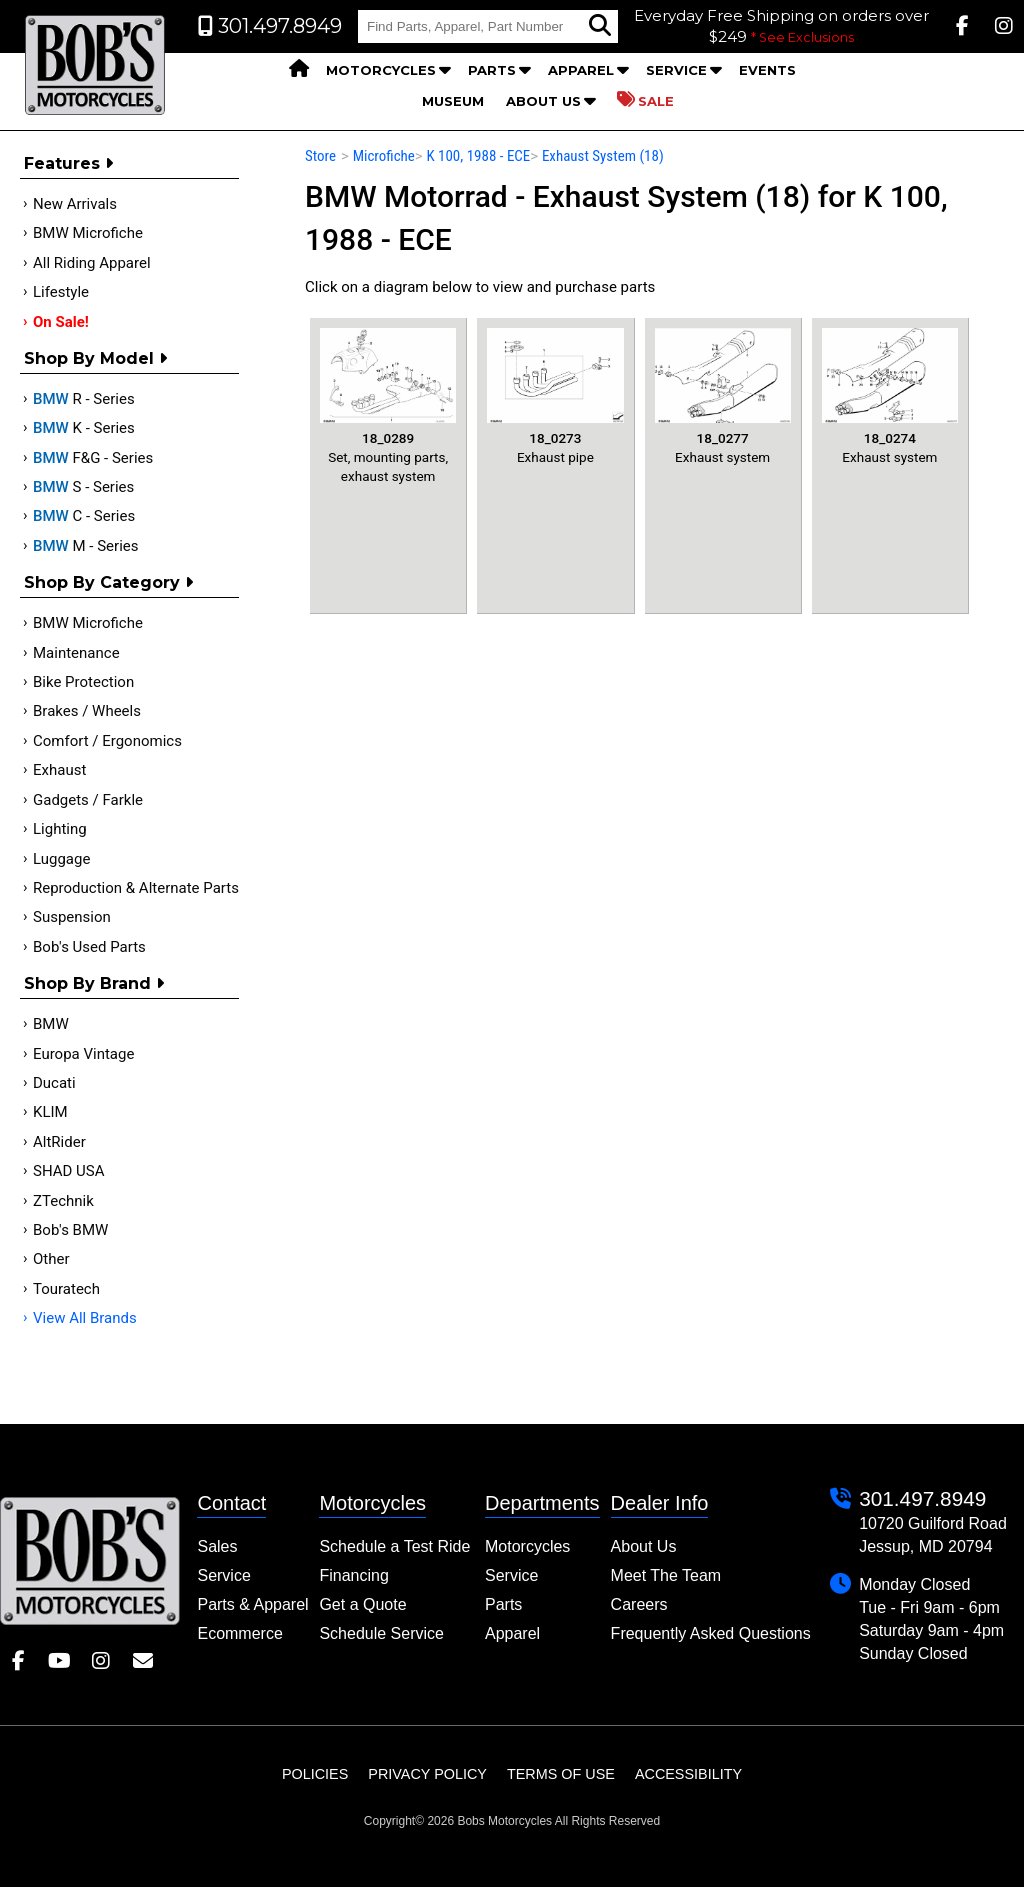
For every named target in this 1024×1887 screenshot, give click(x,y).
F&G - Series (93, 458)
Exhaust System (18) (603, 156)
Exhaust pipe (555, 396)
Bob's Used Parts (89, 947)
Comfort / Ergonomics (107, 741)
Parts (492, 70)
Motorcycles (381, 70)
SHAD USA (69, 1171)
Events (767, 70)
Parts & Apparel (252, 1604)
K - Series (84, 428)
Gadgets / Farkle (88, 800)
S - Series (83, 487)
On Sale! (61, 322)
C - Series (84, 516)
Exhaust (59, 770)
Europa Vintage (83, 1054)
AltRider (59, 1142)
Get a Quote (362, 1604)
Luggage (61, 859)
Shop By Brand (94, 983)
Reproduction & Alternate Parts (136, 888)
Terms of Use (561, 1774)
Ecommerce (239, 1633)
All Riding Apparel (92, 263)
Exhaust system (723, 396)
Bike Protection (83, 682)
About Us (543, 101)
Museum (453, 101)
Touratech (66, 1289)
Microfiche (384, 156)
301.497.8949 (922, 1498)
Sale (645, 100)
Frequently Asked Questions (711, 1633)
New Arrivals (75, 204)
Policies (315, 1774)
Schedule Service (381, 1633)
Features (68, 163)
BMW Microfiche (88, 233)
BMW (51, 1024)
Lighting (60, 829)
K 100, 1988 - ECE (478, 156)
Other (51, 1259)
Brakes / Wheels (87, 711)
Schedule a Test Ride (394, 1546)
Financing (353, 1575)
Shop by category (108, 582)
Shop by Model (95, 358)
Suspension (72, 917)
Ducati (54, 1083)
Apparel (581, 70)
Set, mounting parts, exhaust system (388, 406)
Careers (639, 1604)
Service (676, 70)
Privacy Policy (427, 1774)
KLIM (50, 1112)
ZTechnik (63, 1201)
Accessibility (688, 1774)
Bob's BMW (70, 1230)
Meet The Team (666, 1575)
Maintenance (76, 653)
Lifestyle (61, 292)
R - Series (84, 399)
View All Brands (85, 1318)
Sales (217, 1546)
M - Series (86, 546)
